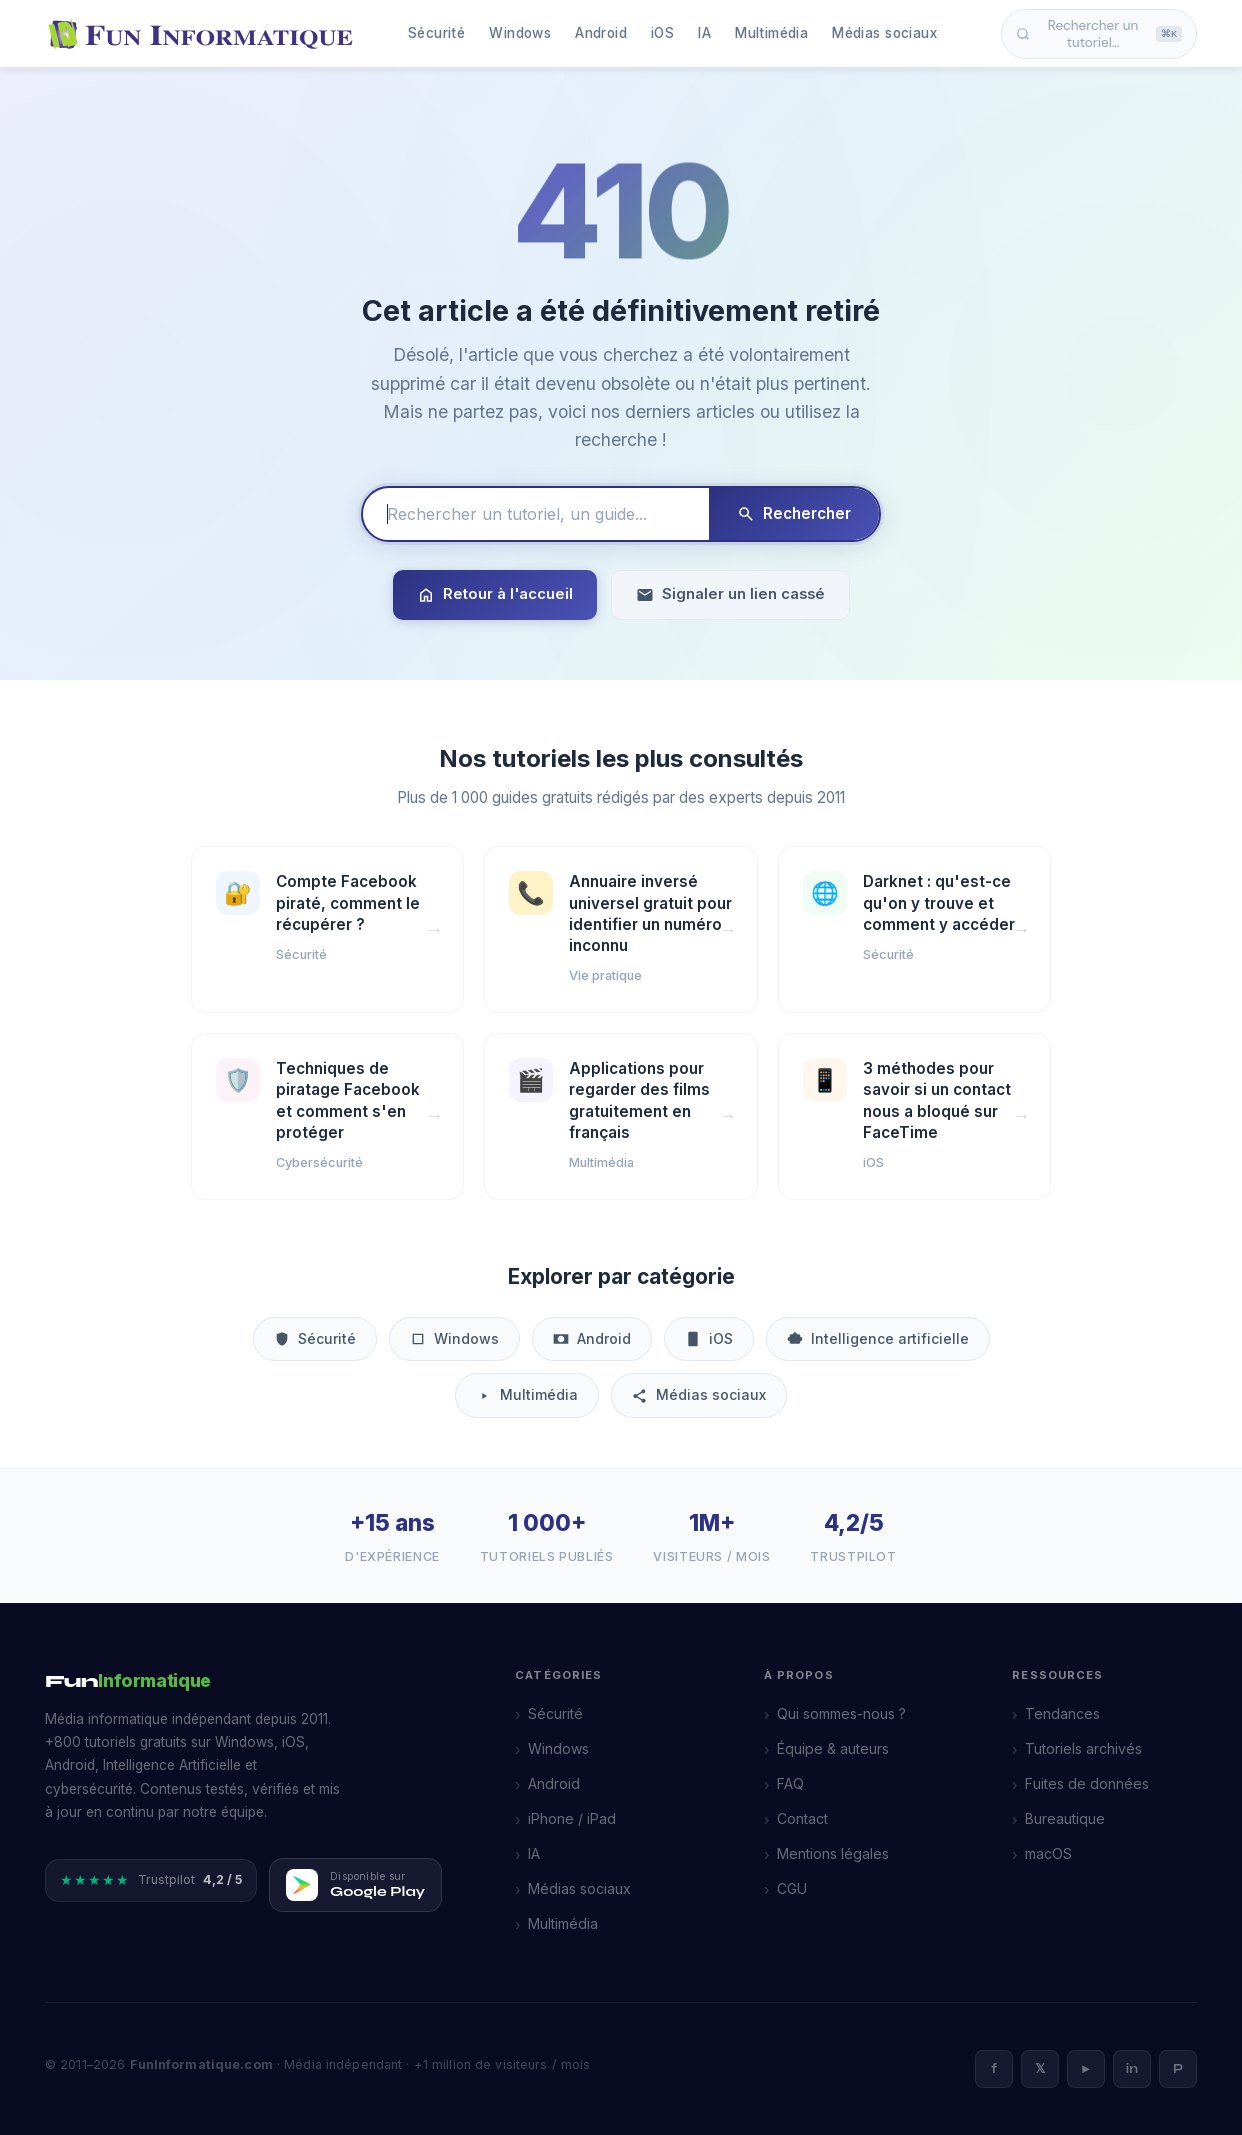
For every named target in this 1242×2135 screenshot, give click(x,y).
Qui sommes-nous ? (841, 1713)
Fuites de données (1087, 1783)
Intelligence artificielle (878, 1338)
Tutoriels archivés (1083, 1748)
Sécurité (436, 33)
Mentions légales (833, 1853)
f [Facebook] (994, 2069)
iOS (662, 33)
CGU (792, 1888)
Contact (802, 1818)
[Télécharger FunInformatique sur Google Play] (355, 1885)
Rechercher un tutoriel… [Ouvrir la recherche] (1099, 34)
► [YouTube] (1086, 2069)
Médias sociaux (884, 33)
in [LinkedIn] (1132, 2069)
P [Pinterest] (1178, 2069)
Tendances (1062, 1713)
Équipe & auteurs (833, 1748)
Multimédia (771, 33)
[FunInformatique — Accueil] (205, 34)
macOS (1048, 1853)
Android (601, 33)
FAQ (790, 1783)
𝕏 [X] (1040, 2069)
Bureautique (1065, 1818)
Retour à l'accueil (495, 594)
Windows (520, 33)
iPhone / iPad (572, 1818)
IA (704, 33)
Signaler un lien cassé (730, 594)
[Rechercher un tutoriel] (536, 514)
